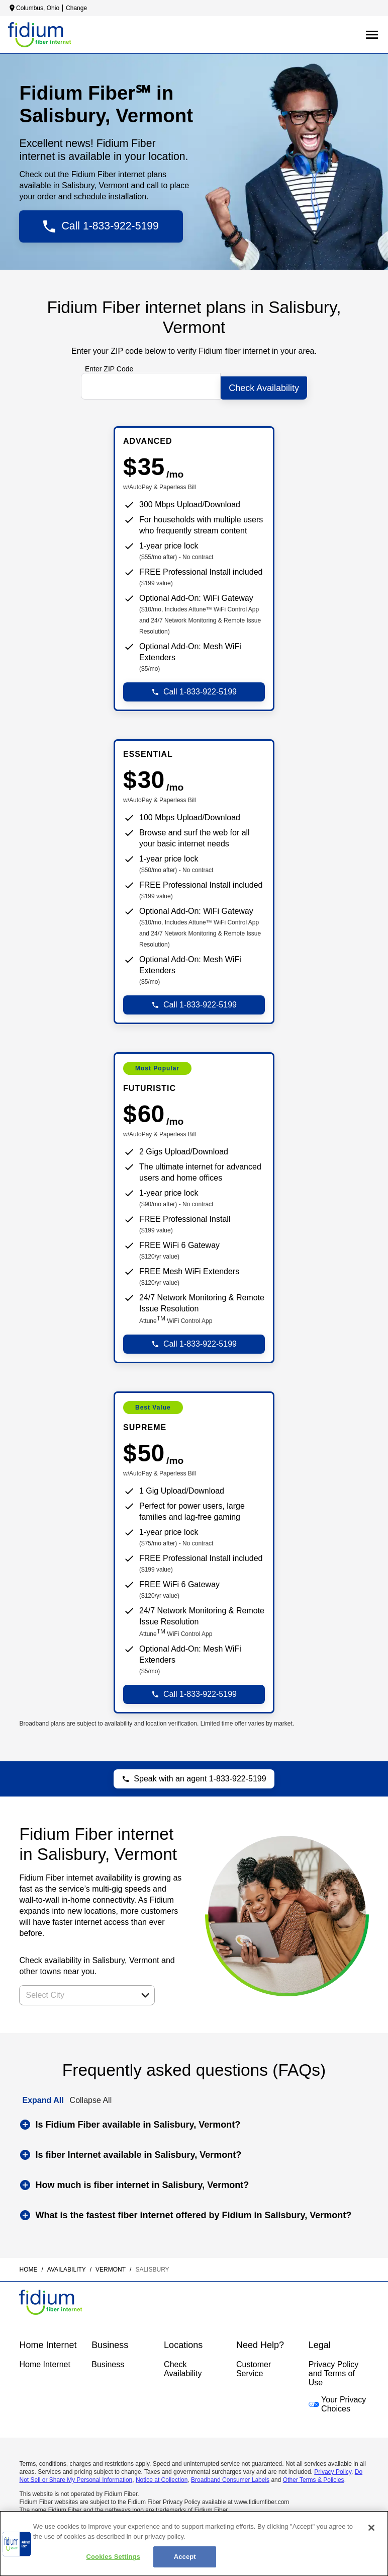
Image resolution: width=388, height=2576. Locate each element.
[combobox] (76, 1991)
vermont (110, 2266)
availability (66, 2266)
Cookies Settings (113, 2556)
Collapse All (91, 2097)
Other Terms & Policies (313, 2476)
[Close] (371, 2528)
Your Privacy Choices (337, 2400)
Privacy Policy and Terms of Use (334, 2370)
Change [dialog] (76, 8)
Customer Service (253, 2365)
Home (28, 2266)
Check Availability (183, 2365)
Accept (185, 2556)
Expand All (42, 2097)
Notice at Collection (161, 2476)
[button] (145, 1992)
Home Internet (44, 2361)
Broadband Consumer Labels (230, 2476)
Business (107, 2361)
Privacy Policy (332, 2468)
